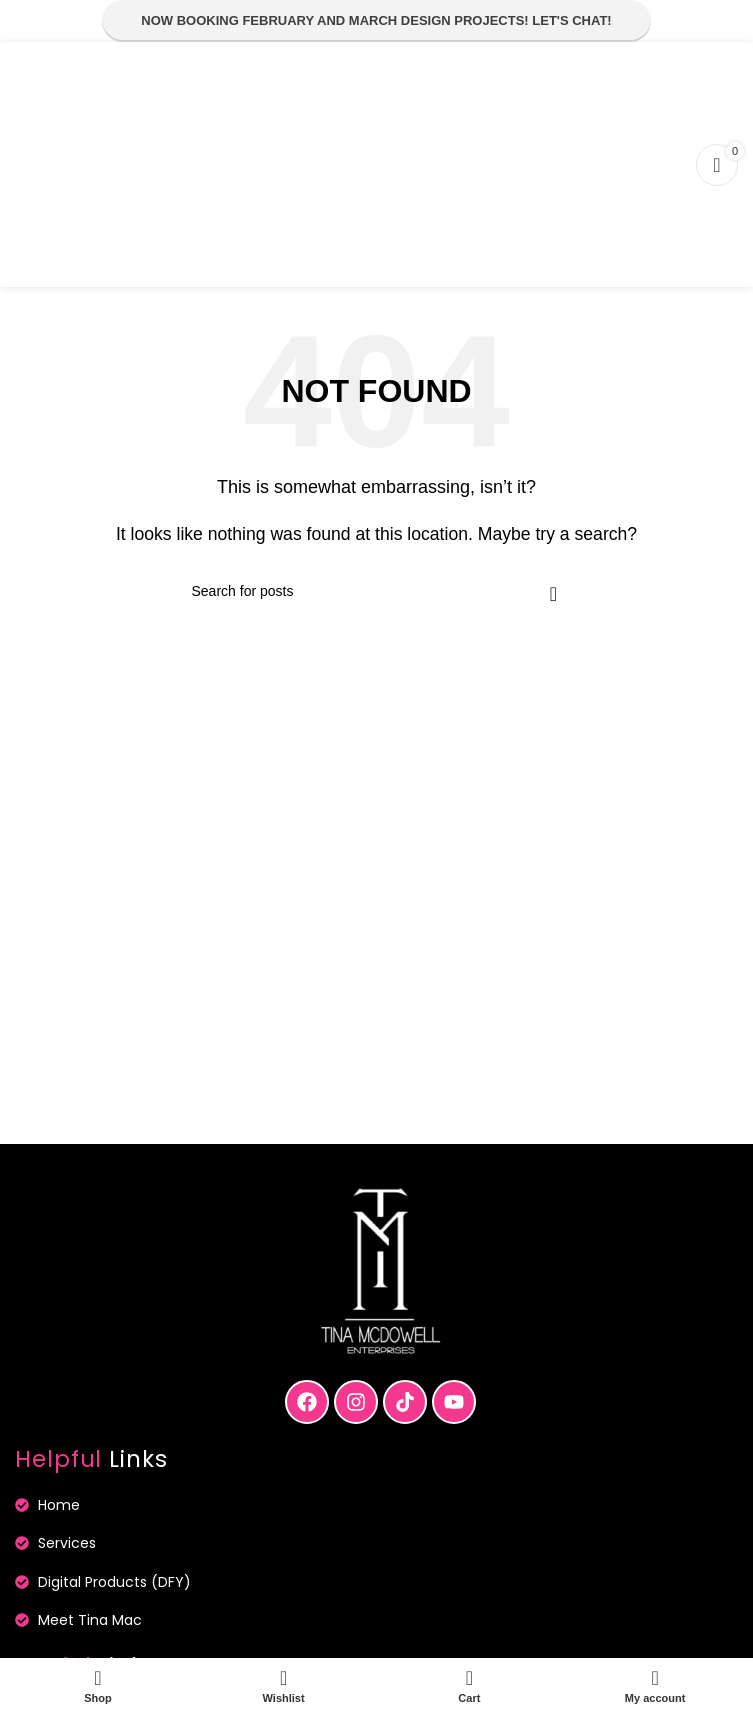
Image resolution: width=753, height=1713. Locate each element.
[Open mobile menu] (36, 165)
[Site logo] (377, 163)
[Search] (377, 591)
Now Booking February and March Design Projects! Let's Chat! (376, 20)
